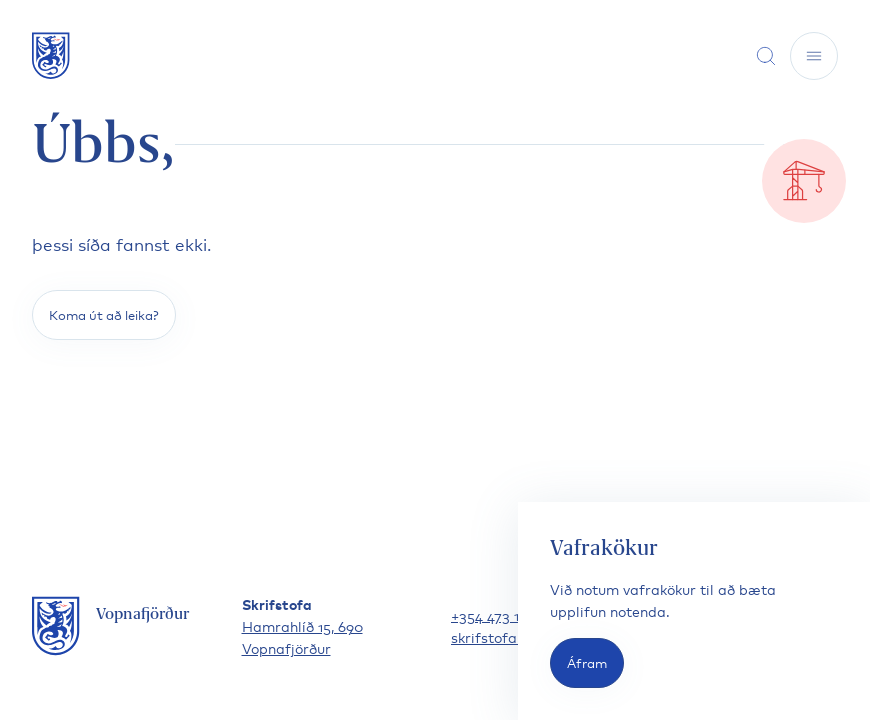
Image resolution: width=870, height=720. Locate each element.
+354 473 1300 (498, 614)
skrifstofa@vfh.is (509, 636)
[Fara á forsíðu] (51, 55)
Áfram (587, 662)
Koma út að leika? (104, 314)
